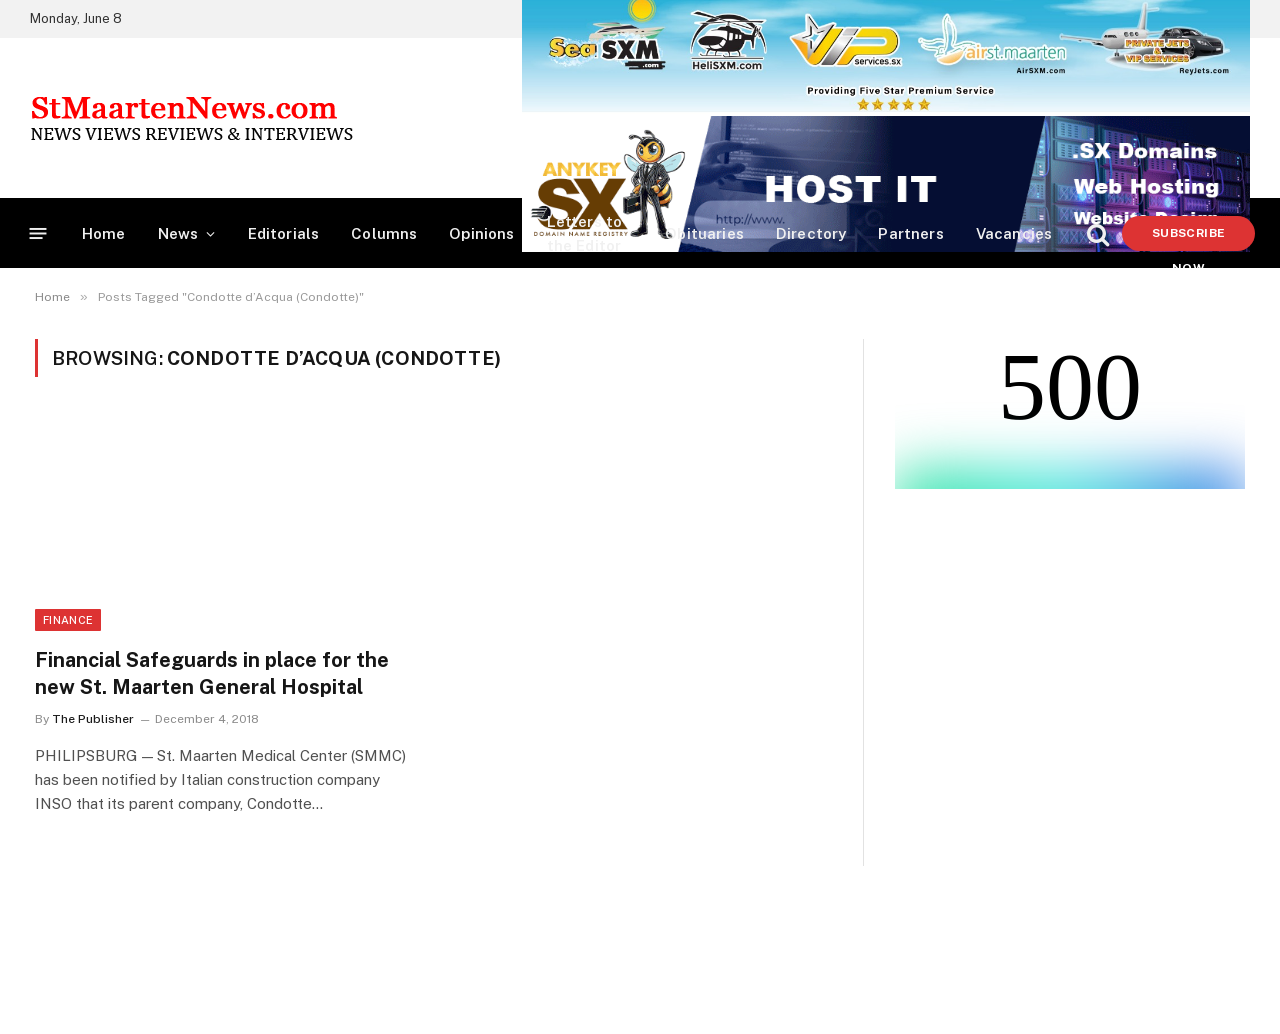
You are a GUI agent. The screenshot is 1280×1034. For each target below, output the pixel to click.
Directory (811, 233)
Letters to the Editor (585, 233)
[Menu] (38, 233)
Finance (68, 620)
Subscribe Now (1188, 238)
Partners (910, 233)
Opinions (481, 233)
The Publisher (93, 719)
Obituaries (704, 233)
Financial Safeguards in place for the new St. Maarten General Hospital (212, 673)
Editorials (284, 233)
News (178, 233)
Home (104, 233)
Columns (384, 233)
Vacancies (1014, 233)
